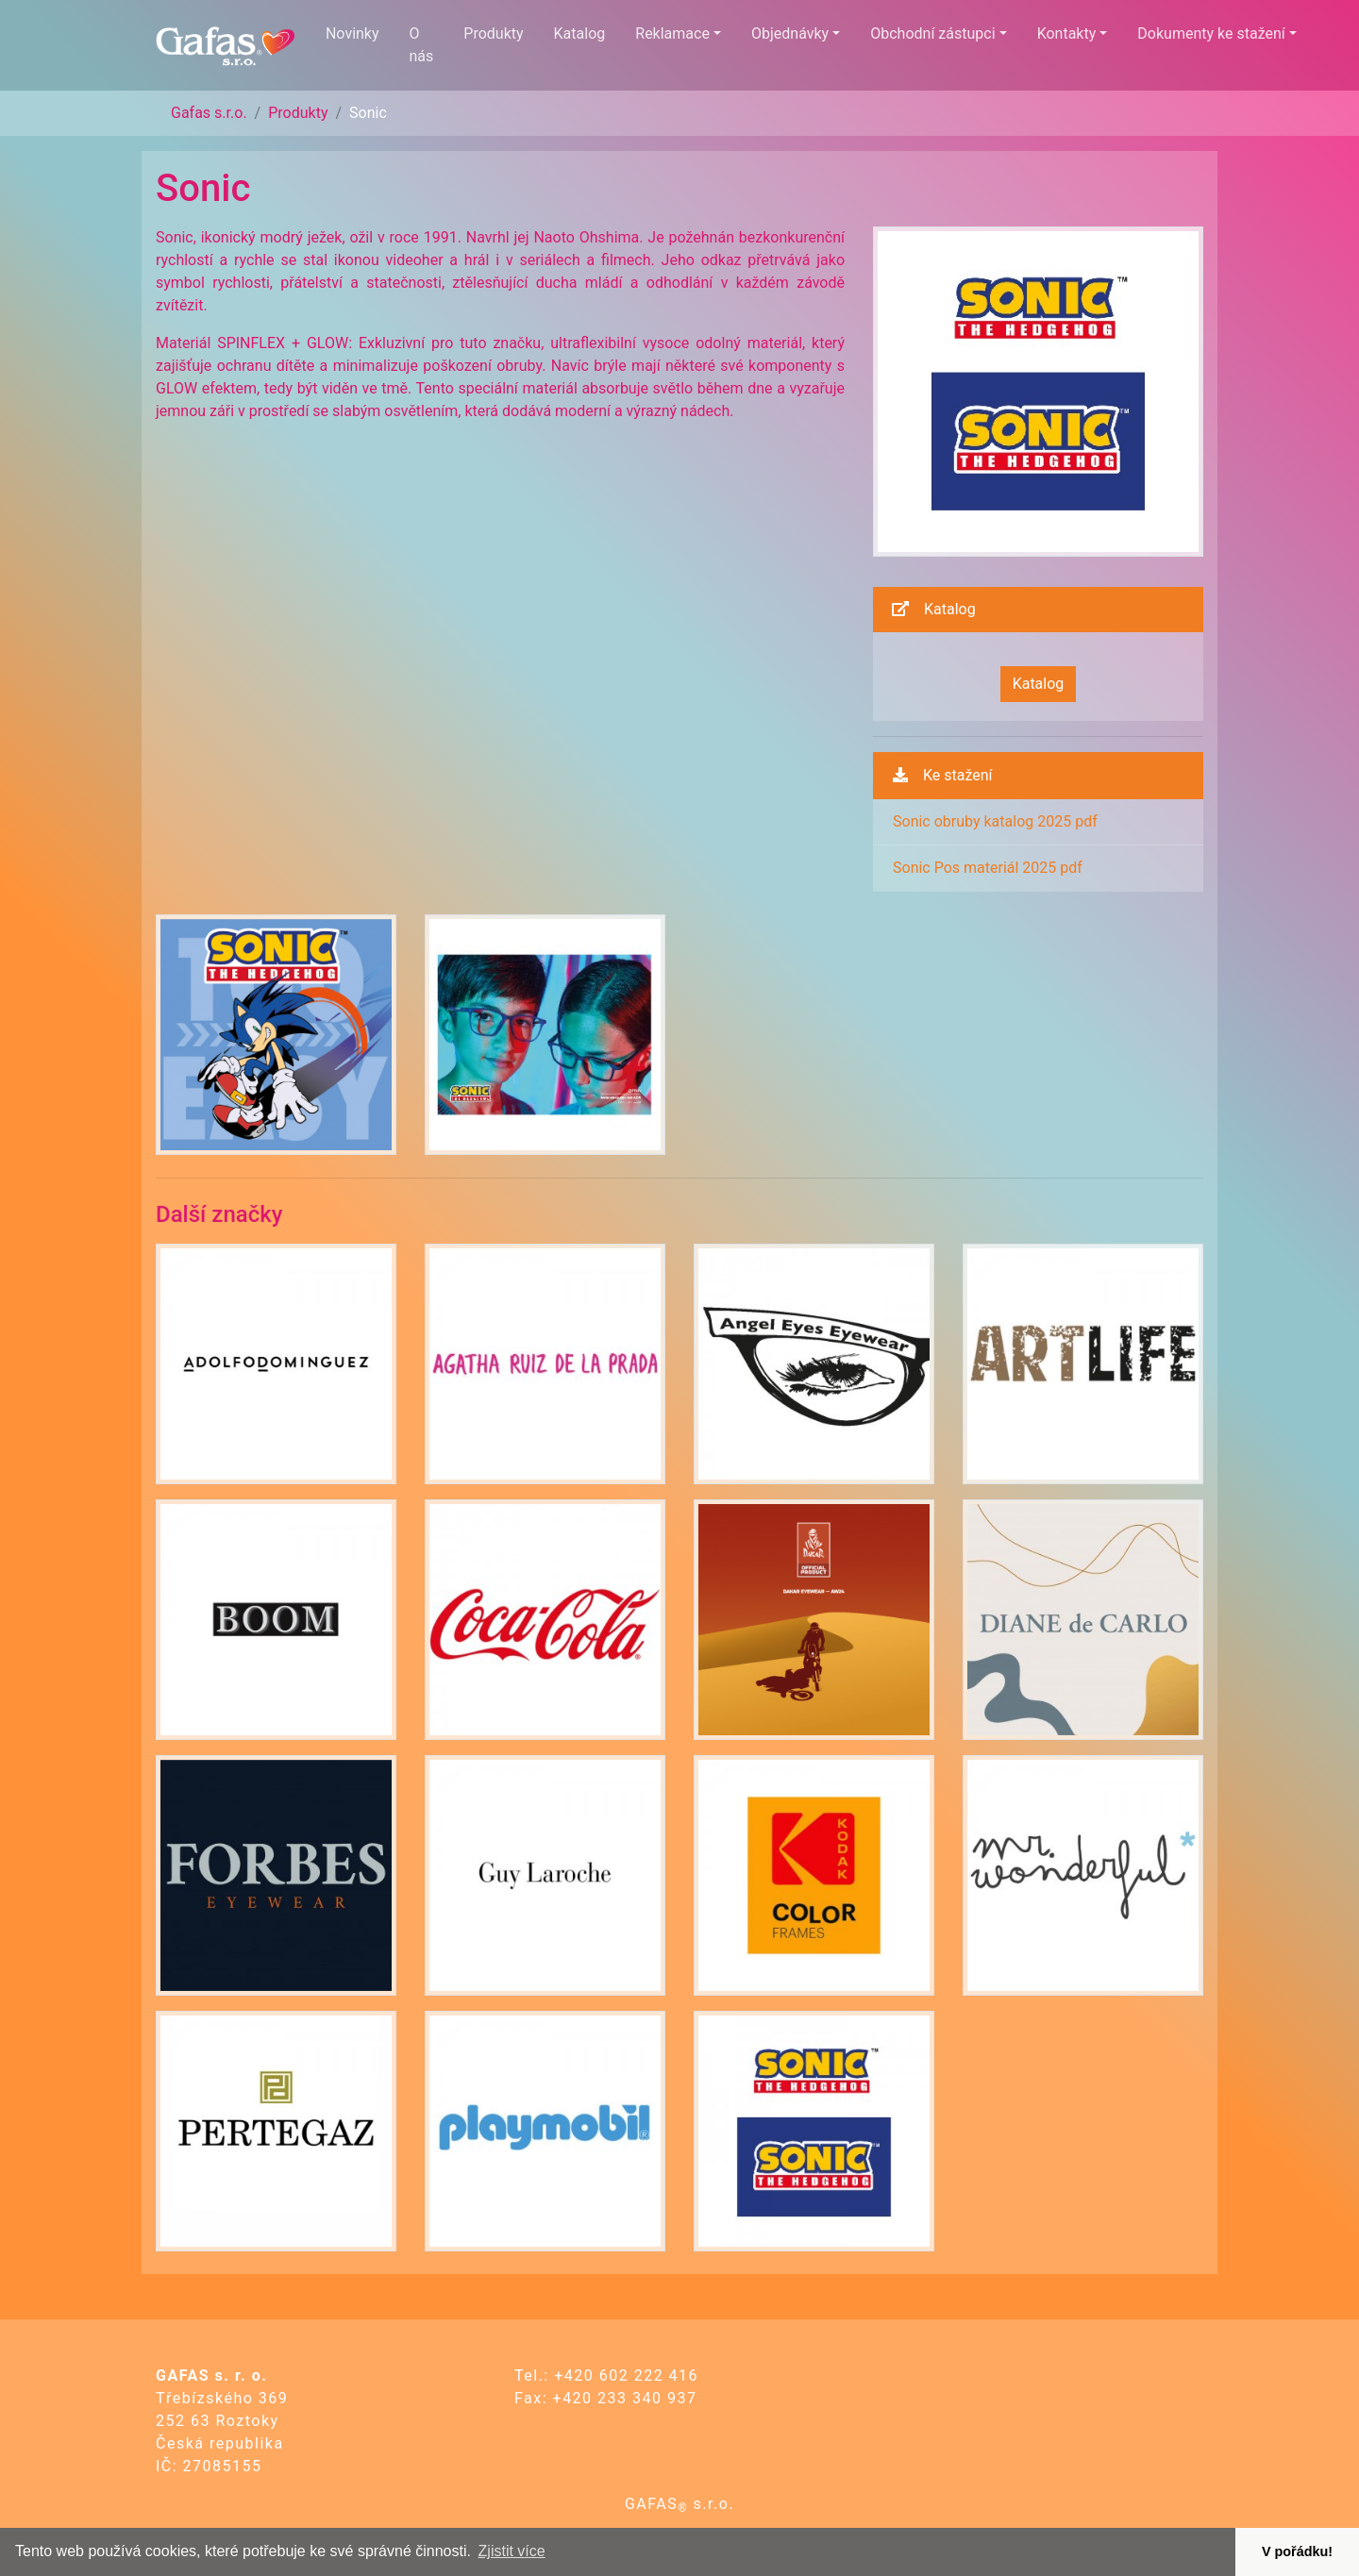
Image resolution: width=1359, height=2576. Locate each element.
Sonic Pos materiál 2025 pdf (987, 868)
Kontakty (1067, 33)
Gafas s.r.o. (209, 113)
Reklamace (672, 33)
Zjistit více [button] (511, 2551)
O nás (422, 45)
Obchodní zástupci (932, 33)
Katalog (580, 33)
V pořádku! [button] (1297, 2551)
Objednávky (790, 33)
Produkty (493, 33)
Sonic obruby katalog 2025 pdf (995, 821)
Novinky (352, 33)
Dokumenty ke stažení (1210, 33)
